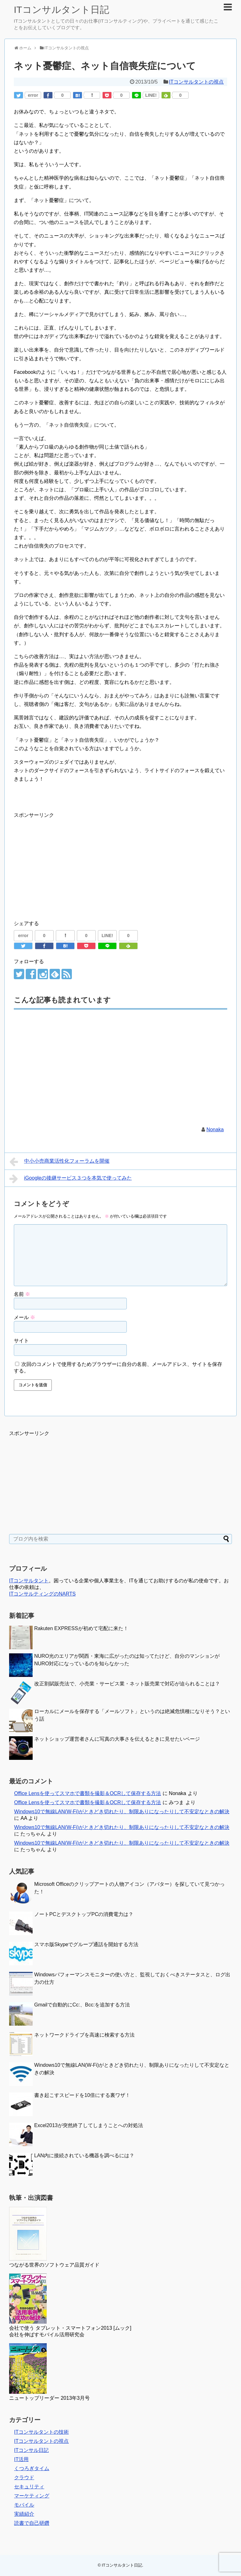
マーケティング (31, 2495)
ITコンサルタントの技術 (41, 2432)
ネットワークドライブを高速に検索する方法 (84, 2035)
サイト (21, 1340)
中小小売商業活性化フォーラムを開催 (59, 1162)
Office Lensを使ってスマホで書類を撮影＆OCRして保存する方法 (87, 1793)
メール (24, 1317)
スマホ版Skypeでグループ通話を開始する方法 (86, 1944)
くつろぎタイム (31, 2468)
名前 (22, 1294)
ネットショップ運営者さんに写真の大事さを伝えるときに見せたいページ (117, 1739)
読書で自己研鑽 (31, 2523)
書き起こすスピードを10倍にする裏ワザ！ (82, 2095)
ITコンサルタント (29, 1580)
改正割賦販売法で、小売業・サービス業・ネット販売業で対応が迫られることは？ (127, 1683)
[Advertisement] (66, 863)
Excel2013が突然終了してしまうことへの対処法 (88, 2125)
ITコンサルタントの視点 (196, 82)
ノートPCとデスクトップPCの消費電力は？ (83, 1914)
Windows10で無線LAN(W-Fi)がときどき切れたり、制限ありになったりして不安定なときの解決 (121, 1811)
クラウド (24, 2477)
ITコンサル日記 (31, 2450)
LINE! (151, 95)
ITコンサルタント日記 (61, 9)
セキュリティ (29, 2486)
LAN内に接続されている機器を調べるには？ (84, 2155)
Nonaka (215, 1129)
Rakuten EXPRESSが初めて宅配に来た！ (81, 1628)
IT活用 (21, 2459)
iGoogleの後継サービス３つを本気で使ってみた (70, 1179)
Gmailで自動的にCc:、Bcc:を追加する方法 (82, 2004)
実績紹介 (24, 2514)
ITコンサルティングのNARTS (42, 1593)
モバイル (24, 2505)
